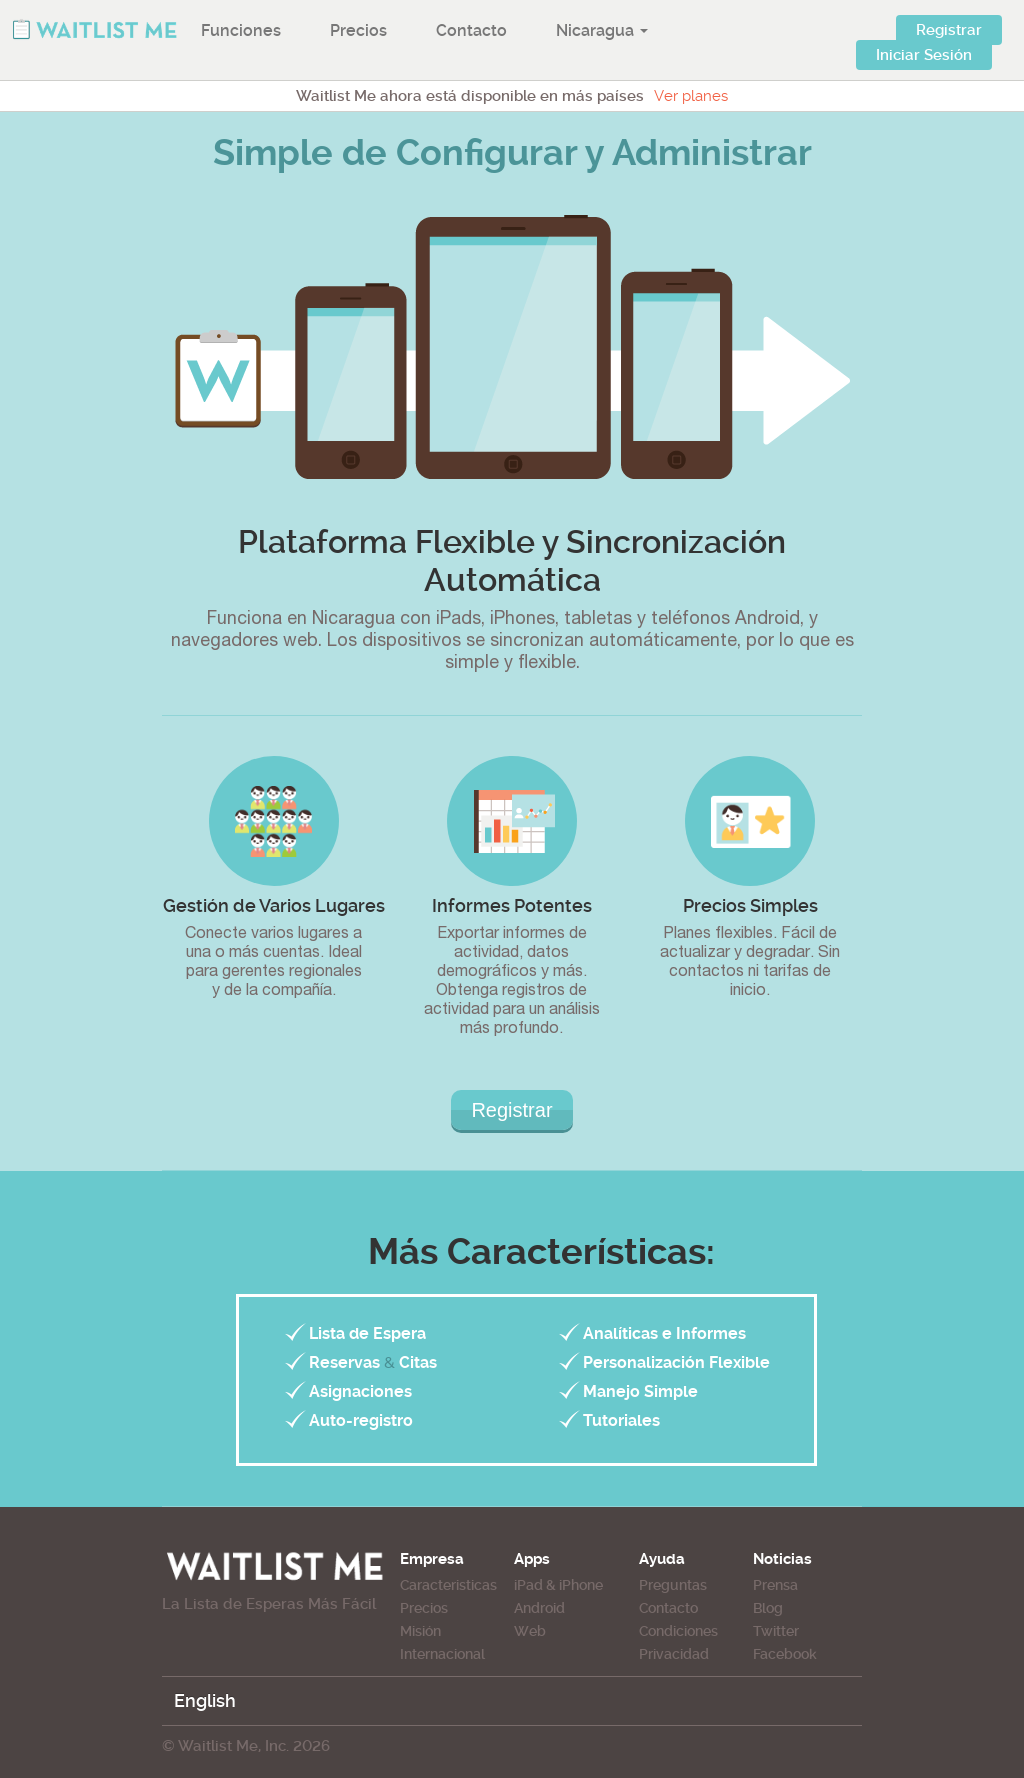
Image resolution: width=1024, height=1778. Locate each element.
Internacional (442, 1654)
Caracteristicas (448, 1585)
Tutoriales (621, 1420)
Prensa (775, 1585)
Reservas (344, 1362)
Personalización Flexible (676, 1362)
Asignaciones (360, 1391)
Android (539, 1608)
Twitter (776, 1631)
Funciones (241, 30)
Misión (420, 1631)
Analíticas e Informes (664, 1333)
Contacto (471, 30)
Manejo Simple (640, 1391)
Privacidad (674, 1654)
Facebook (785, 1654)
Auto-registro (361, 1420)
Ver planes (691, 96)
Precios (358, 30)
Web (530, 1631)
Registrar (949, 30)
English (205, 1700)
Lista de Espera (367, 1333)
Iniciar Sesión (924, 55)
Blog (768, 1608)
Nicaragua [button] (602, 30)
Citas (418, 1362)
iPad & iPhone (558, 1585)
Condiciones (678, 1631)
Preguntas (673, 1585)
